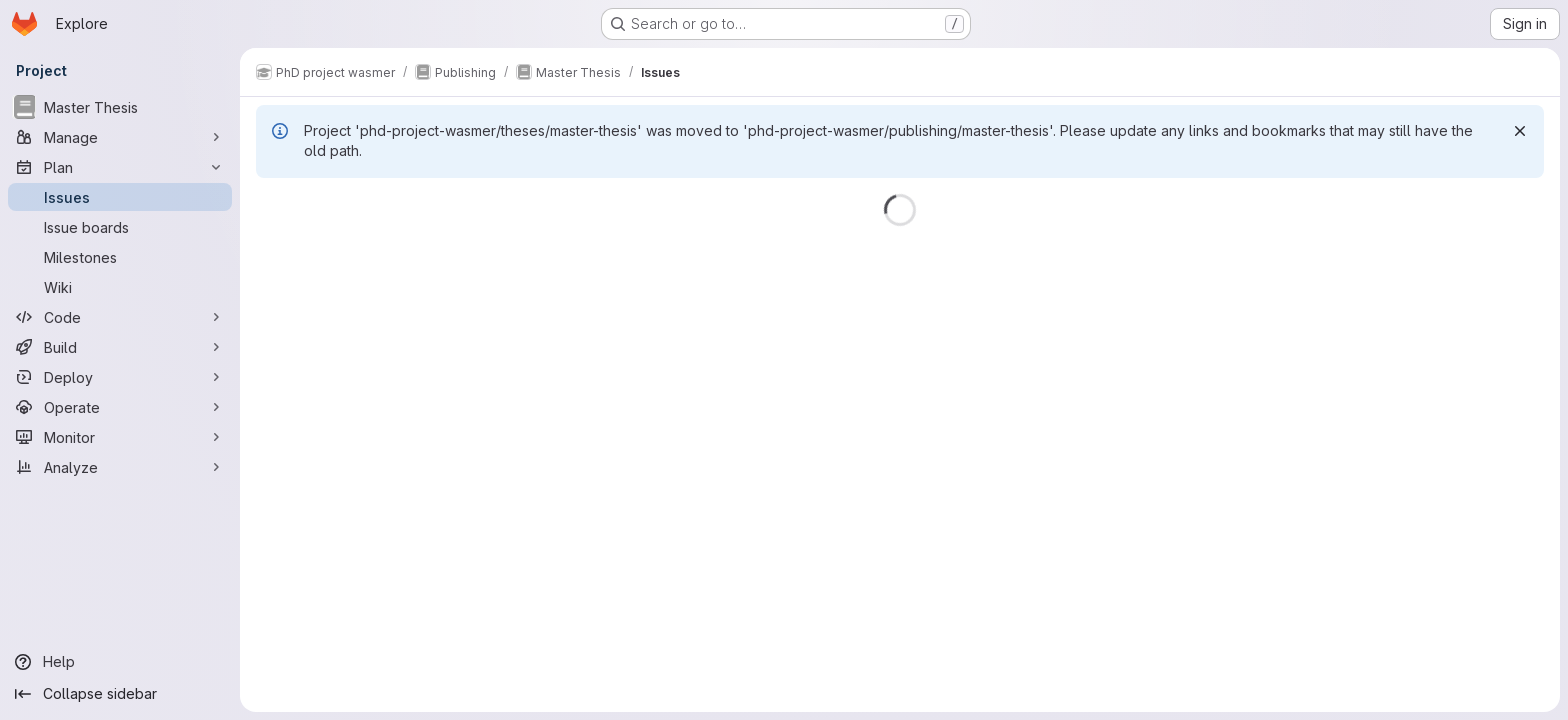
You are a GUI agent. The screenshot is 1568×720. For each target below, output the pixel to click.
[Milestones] (120, 257)
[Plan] (120, 167)
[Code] (120, 317)
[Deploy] (120, 377)
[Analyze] (120, 467)
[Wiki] (120, 287)
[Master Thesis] (120, 107)
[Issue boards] (120, 227)
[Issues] (120, 197)
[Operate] (120, 407)
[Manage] (120, 137)
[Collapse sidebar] (120, 694)
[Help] (120, 662)
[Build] (120, 347)
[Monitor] (120, 437)
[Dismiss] (1520, 131)
